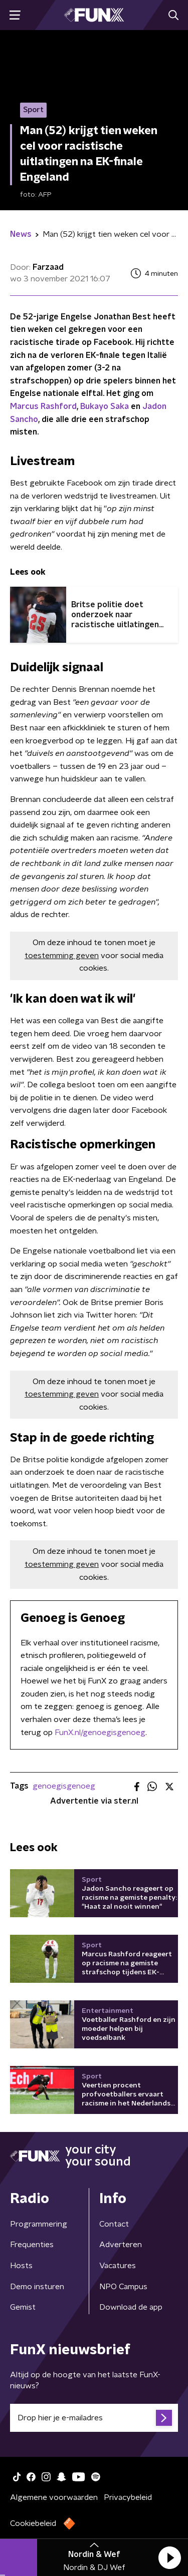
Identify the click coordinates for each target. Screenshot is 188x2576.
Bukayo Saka (104, 406)
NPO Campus (123, 2287)
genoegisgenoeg (64, 1786)
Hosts (21, 2266)
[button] (169, 2557)
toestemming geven (62, 956)
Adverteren (120, 2245)
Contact (114, 2224)
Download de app (130, 2307)
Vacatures (117, 2266)
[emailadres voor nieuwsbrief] (94, 2418)
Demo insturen (37, 2287)
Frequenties (32, 2245)
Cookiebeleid (33, 2523)
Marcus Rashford (43, 406)
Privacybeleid (128, 2497)
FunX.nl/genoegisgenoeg (100, 1733)
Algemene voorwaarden (54, 2497)
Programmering (38, 2224)
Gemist (23, 2307)
